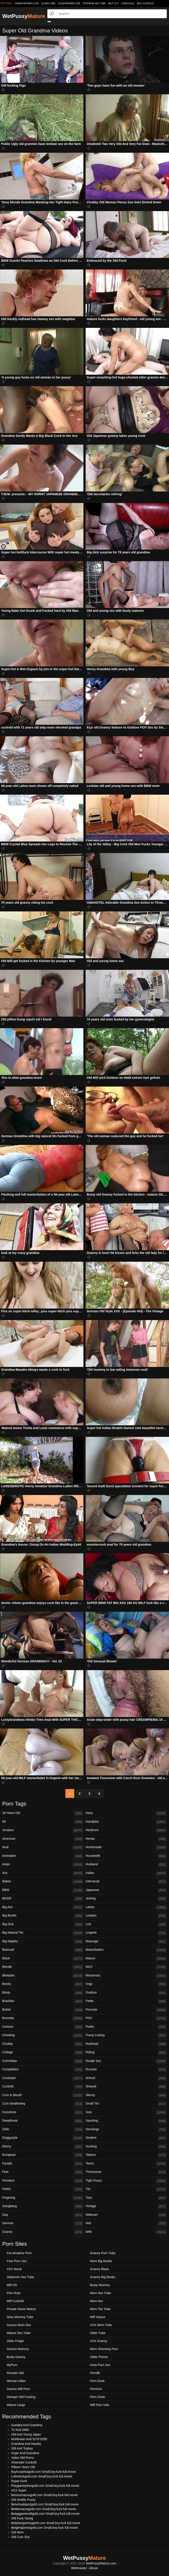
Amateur (42, 1830)
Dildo (42, 2129)
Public (126, 2027)
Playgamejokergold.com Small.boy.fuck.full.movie (45, 2485)
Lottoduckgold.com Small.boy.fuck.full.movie (41, 2476)
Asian (42, 1864)
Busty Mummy (100, 2285)
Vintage (126, 2206)
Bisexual (42, 1950)
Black (42, 1958)
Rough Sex (126, 2061)
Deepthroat (42, 2121)
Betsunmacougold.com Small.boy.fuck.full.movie (44, 2495)
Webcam (126, 2215)
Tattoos (126, 2155)
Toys (126, 2198)
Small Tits (126, 2104)
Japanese (126, 1890)
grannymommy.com (27, 3)
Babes (42, 1881)
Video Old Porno (22, 2457)
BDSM (42, 1898)
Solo (126, 2112)
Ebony (42, 2146)
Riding (126, 2052)
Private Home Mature (21, 2309)
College (42, 2052)
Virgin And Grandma (25, 2453)
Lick (126, 1924)
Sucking (126, 2146)
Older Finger (15, 2341)
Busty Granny (16, 2357)
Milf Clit (113, 3)
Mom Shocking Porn (104, 2349)
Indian (126, 1873)
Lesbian (126, 1916)
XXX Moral (14, 2269)
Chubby (42, 2044)
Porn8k (95, 2373)
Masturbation (126, 1950)
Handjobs (126, 1822)
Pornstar (126, 2010)
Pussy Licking (126, 2035)
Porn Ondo (97, 2397)
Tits (126, 2189)
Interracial (126, 1881)
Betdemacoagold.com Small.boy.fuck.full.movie (43, 2509)
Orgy (126, 1984)
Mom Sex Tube (100, 2293)
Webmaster (79, 2568)
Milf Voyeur (97, 2317)
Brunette (42, 2018)
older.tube (48, 3)
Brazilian (42, 2001)
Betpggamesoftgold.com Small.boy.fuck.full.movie (45, 2513)
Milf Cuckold (145, 3)
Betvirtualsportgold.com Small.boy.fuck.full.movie (44, 2504)
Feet (42, 2172)
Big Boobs (42, 1916)
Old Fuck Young (22, 2518)
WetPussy (23, 16)
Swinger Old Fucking (21, 2397)
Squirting (126, 2121)
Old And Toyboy (22, 2448)
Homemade (126, 1847)
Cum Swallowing (42, 2104)
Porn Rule (127, 3)
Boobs (42, 1984)
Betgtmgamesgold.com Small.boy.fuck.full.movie (44, 2527)
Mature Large (16, 2405)
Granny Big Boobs (102, 2277)
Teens (126, 2163)
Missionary (126, 1975)
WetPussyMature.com (101, 2563)
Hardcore (126, 1830)
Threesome (126, 2172)
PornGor (96, 2389)
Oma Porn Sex (100, 2365)
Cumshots (42, 2112)
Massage (126, 1941)
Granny (42, 2232)
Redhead (126, 2044)
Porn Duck (97, 2381)
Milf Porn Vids (99, 2405)
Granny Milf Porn (18, 2389)
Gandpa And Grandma (26, 2425)
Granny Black (99, 2269)
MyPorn (12, 2365)
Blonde (42, 1967)
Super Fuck (19, 2481)
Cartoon (42, 2027)
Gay (42, 2215)
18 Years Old (42, 1813)
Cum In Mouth (42, 2095)
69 (42, 1822)
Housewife (126, 1856)
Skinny (126, 2095)
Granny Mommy (18, 2349)
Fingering (42, 2198)
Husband (126, 1864)
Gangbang (42, 2206)
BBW (42, 1890)
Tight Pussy (126, 2181)
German (42, 2223)
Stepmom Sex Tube (94, 3)
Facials (42, 2163)
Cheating (42, 2035)
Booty (42, 1993)
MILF (126, 1967)
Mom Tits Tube (100, 2309)
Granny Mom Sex (19, 2325)
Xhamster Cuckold (23, 2462)
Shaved (126, 2086)
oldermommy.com (69, 3)
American (42, 1839)
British (42, 2010)
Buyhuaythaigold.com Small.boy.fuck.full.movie (43, 2471)
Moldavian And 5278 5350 (29, 2439)
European (42, 2155)
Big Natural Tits (42, 1933)
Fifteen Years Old (23, 2467)
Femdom (42, 2181)
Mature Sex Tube (18, 2333)
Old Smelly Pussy (23, 2499)
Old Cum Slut (20, 2537)
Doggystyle (42, 2138)
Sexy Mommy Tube (20, 2317)
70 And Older (20, 2429)
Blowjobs (42, 1975)
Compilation (42, 2069)
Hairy (126, 1813)
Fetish (42, 2189)
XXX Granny (98, 2341)
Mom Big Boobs (101, 2261)
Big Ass (42, 1907)
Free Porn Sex (17, 2261)
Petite (126, 2001)
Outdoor (126, 1993)
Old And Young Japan (26, 2434)
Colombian (42, 2061)
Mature (126, 1958)
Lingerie (126, 1933)
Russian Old (15, 2373)
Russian (126, 2069)
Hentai (126, 1839)
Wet (126, 2223)
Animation (42, 1856)
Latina (126, 1907)
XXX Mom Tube (101, 2325)
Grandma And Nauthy (26, 2443)
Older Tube (97, 2333)
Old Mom (17, 2532)
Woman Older (16, 2381)
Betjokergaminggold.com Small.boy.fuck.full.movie (45, 2523)
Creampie (42, 2078)
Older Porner (99, 2357)
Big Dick (42, 1924)
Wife (126, 2232)
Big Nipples (42, 1941)
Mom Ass (96, 2301)
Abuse (93, 2568)
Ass (42, 1873)
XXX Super (18, 2490)
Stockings (126, 2129)
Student (126, 2138)
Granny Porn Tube (102, 2253)
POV (126, 2018)
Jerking (126, 1898)
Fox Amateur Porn (19, 2253)
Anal (42, 1847)
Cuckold (42, 2086)
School (126, 2078)
